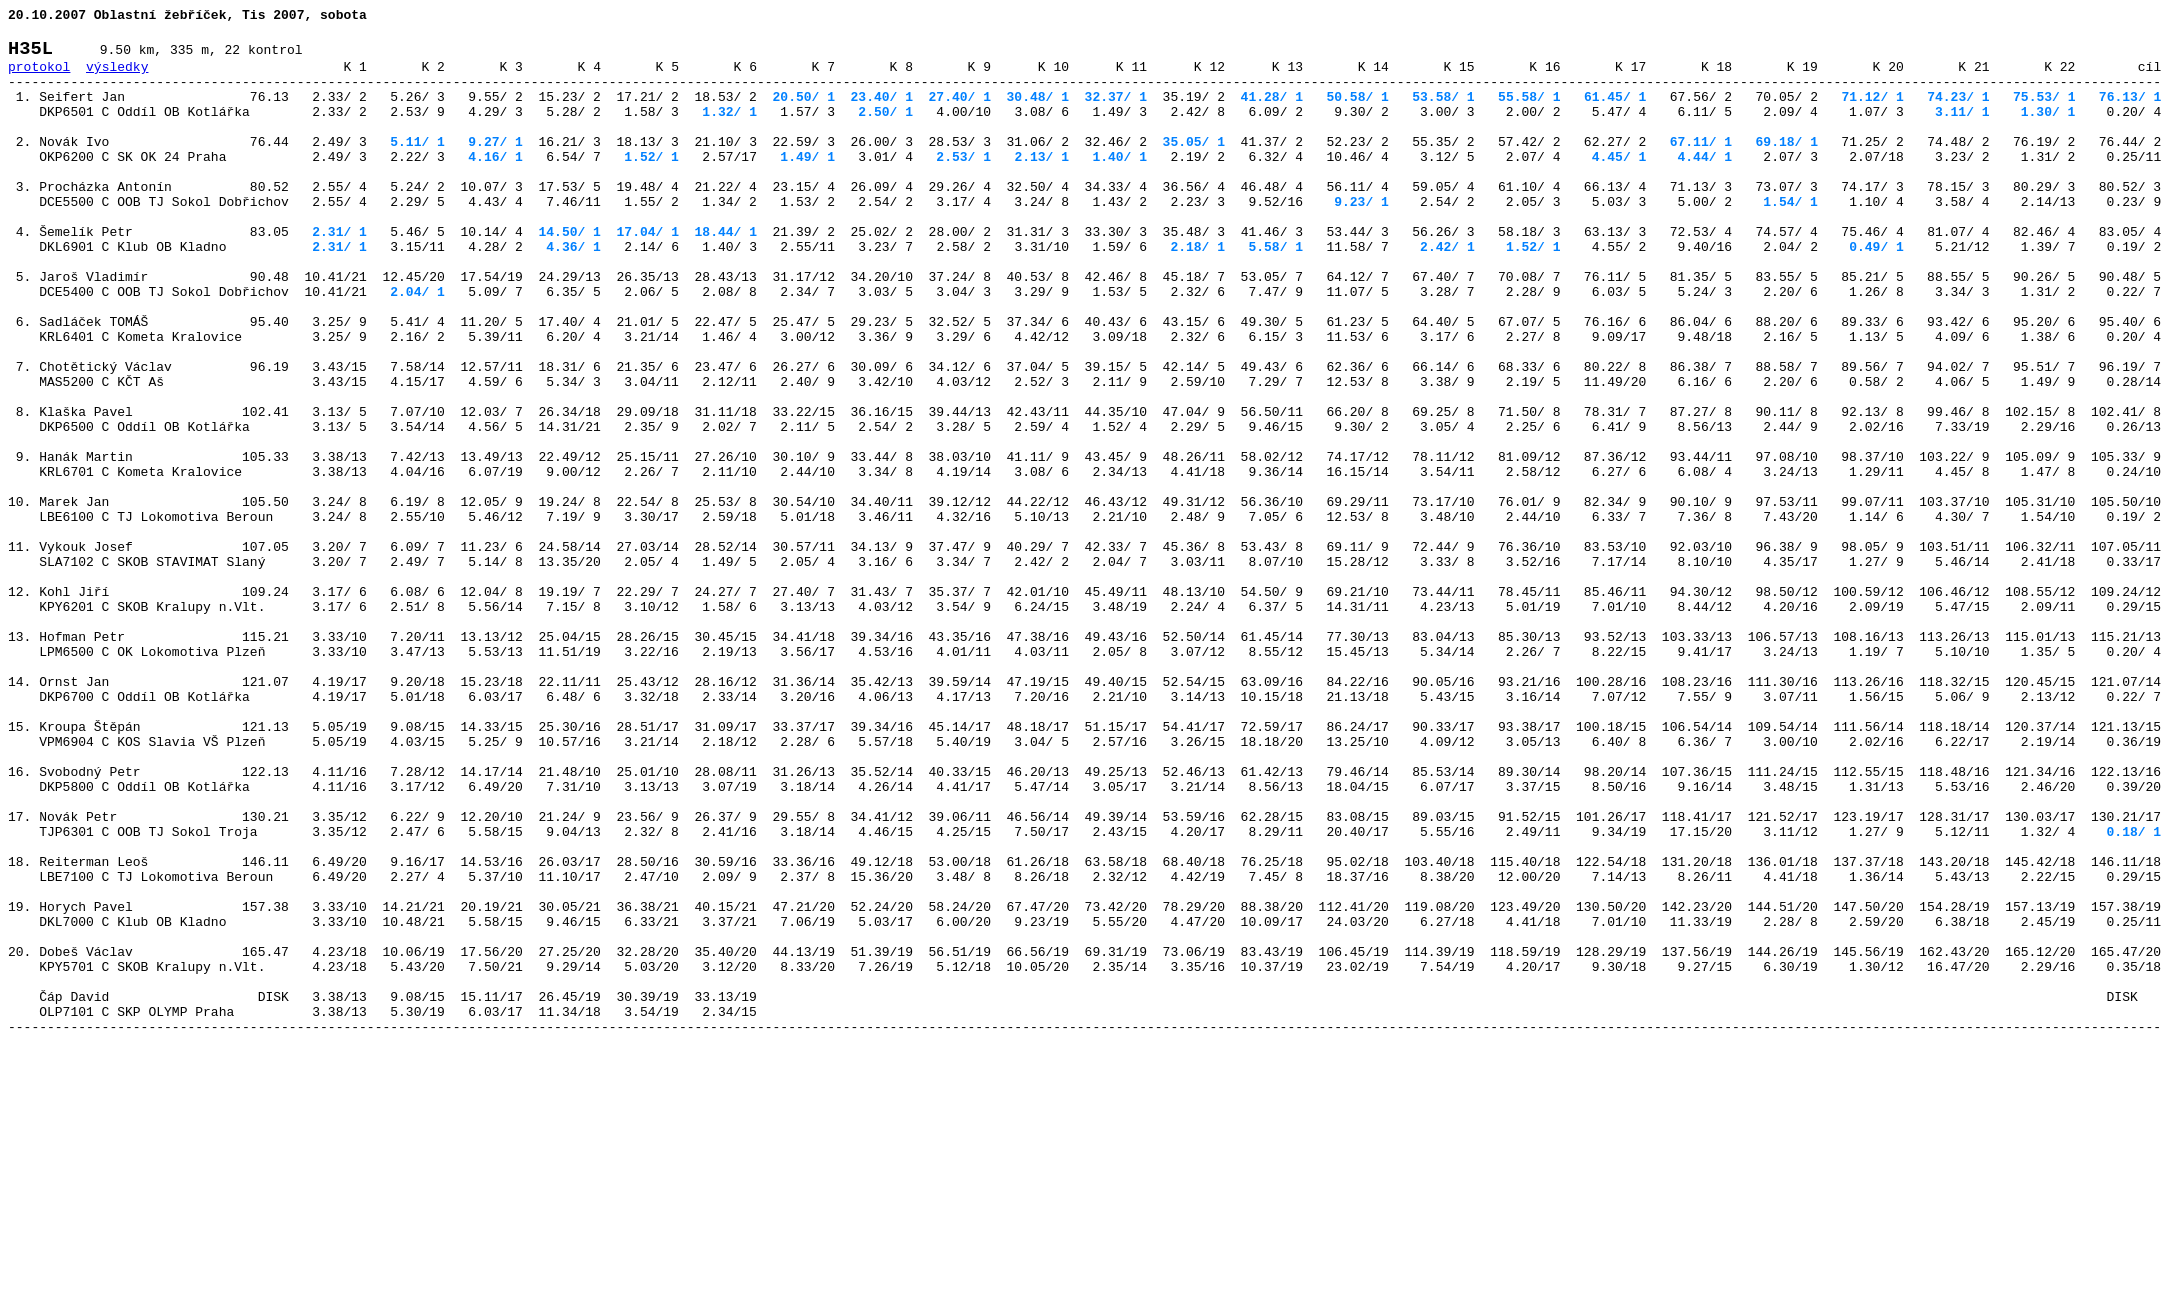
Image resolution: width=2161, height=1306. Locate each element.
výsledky (117, 78)
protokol (39, 78)
